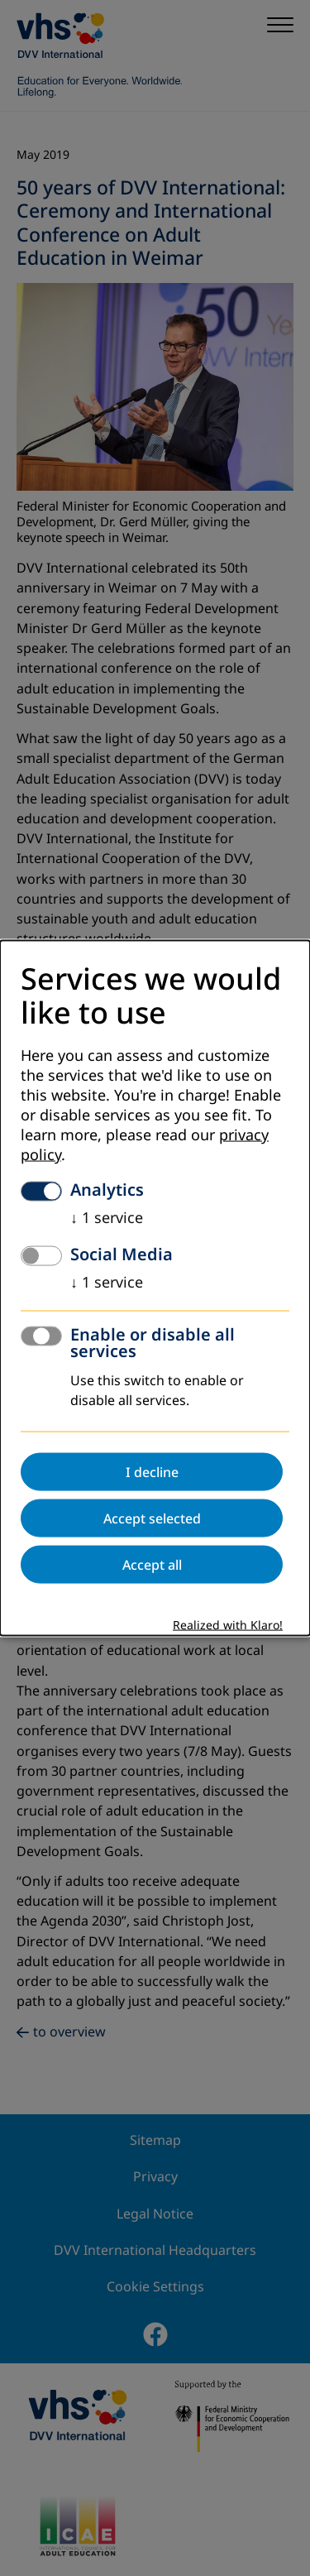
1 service (106, 1218)
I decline (152, 1472)
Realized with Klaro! (228, 1625)
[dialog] (155, 1288)
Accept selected (152, 1518)
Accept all (152, 1565)
